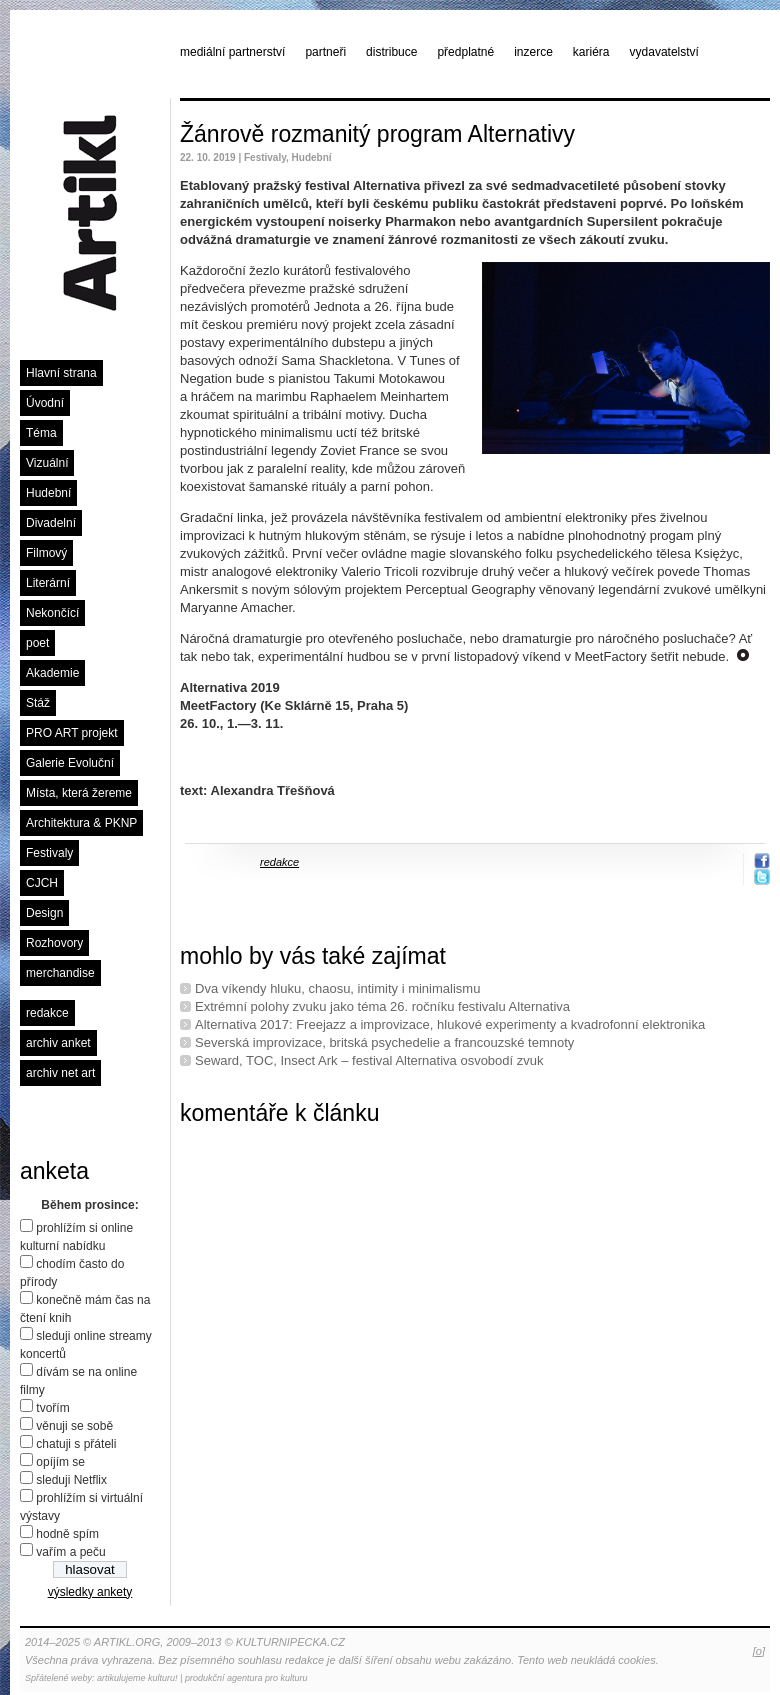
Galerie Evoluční (70, 763)
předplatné (465, 52)
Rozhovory (54, 943)
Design (44, 913)
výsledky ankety (90, 1592)
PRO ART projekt (72, 733)
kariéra (591, 52)
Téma (41, 433)
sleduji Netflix (71, 1480)
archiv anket (58, 1043)
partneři (325, 52)
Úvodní (45, 403)
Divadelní (51, 523)
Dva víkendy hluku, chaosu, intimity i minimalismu (337, 988)
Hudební (48, 493)
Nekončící (52, 613)
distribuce (391, 52)
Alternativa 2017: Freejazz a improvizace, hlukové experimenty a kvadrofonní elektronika (450, 1024)
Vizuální (47, 463)
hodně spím (67, 1534)
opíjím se (60, 1462)
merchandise (60, 973)
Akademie (52, 673)
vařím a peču (70, 1552)
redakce (47, 1013)
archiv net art (60, 1073)
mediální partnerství (232, 52)
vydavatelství (664, 52)
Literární (48, 583)
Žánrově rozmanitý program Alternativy (377, 134)
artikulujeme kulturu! (137, 1678)
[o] (759, 1651)
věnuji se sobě (74, 1426)
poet (37, 643)
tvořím (52, 1408)
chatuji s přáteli (76, 1444)
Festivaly (49, 853)
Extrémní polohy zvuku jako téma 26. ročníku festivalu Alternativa (382, 1006)
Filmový (46, 553)
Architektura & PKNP (81, 823)
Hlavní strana (61, 373)
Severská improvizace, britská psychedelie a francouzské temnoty (384, 1042)
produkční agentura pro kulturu (246, 1678)
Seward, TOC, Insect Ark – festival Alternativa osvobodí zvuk (369, 1060)
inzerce (533, 52)
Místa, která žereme (79, 793)
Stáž (38, 703)
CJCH (42, 883)
